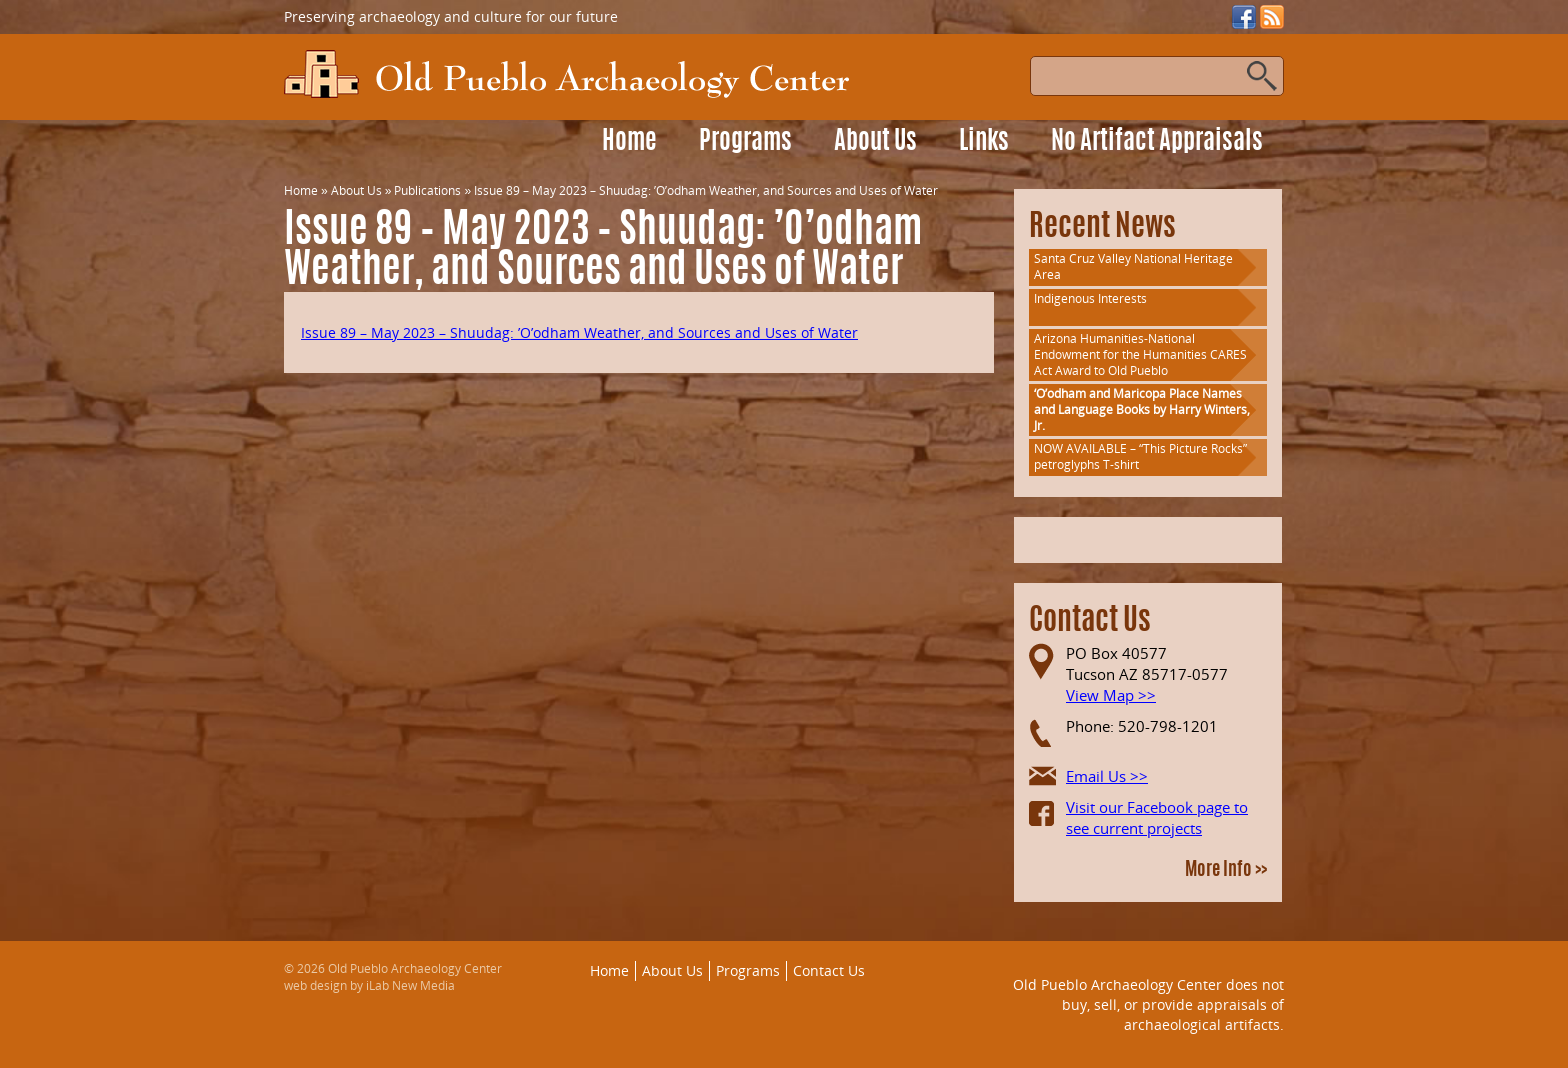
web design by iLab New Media (369, 985)
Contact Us (829, 970)
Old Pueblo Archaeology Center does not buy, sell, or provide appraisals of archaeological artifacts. (1148, 1004)
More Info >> (1226, 871)
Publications (427, 190)
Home (629, 142)
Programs (745, 142)
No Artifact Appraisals (1157, 142)
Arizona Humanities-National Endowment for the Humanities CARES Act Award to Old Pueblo (1140, 354)
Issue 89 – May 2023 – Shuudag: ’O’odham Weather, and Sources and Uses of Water (579, 332)
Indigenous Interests (1090, 298)
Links (984, 142)
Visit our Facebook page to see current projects (1157, 817)
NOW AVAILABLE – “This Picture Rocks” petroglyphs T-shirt (1140, 456)
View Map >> (1111, 695)
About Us (875, 142)
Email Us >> (1107, 776)
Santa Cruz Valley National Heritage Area (1133, 266)
